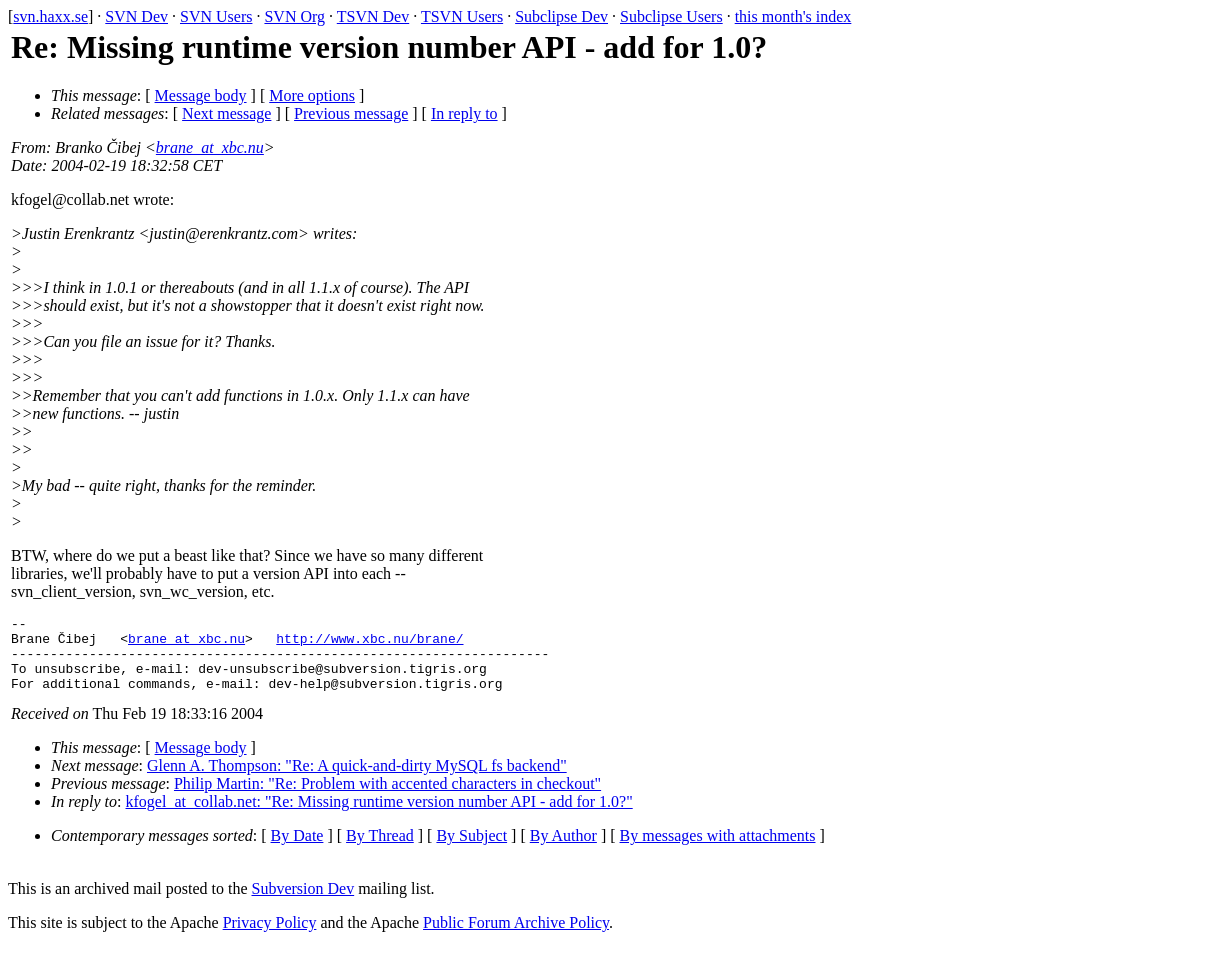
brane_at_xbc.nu (210, 147)
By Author (563, 850)
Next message (226, 113)
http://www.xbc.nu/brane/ (369, 644)
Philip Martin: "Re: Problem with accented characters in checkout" (387, 798)
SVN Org (294, 16)
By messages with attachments (718, 850)
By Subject (471, 850)
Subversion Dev (303, 903)
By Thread (380, 850)
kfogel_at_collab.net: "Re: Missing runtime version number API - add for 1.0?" (379, 816)
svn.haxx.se (50, 16)
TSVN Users (462, 16)
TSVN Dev (373, 16)
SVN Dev (136, 16)
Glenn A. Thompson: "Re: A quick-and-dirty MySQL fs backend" (357, 780)
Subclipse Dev (561, 16)
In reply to (464, 113)
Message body (201, 95)
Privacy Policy (270, 937)
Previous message (351, 113)
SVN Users (216, 16)
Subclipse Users (671, 16)
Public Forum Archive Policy (516, 937)
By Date (297, 850)
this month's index (793, 16)
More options (312, 95)
